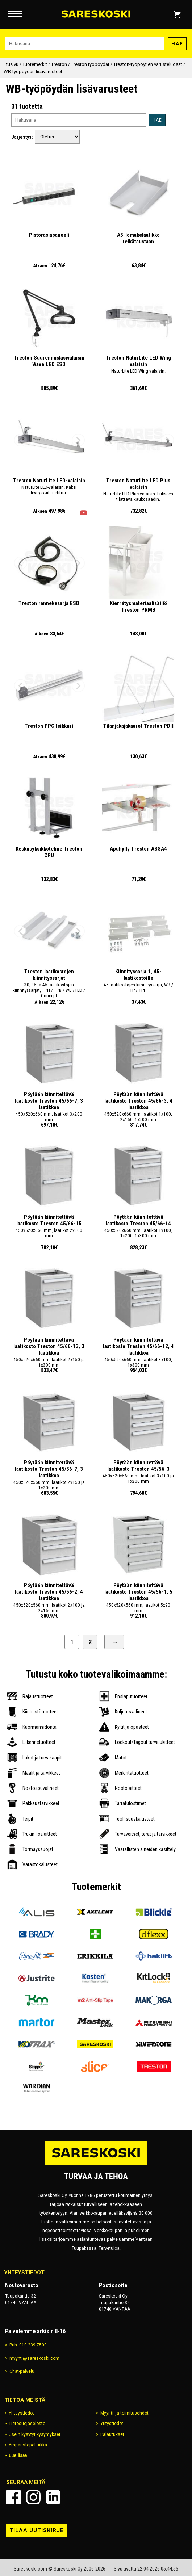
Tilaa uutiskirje (36, 2530)
